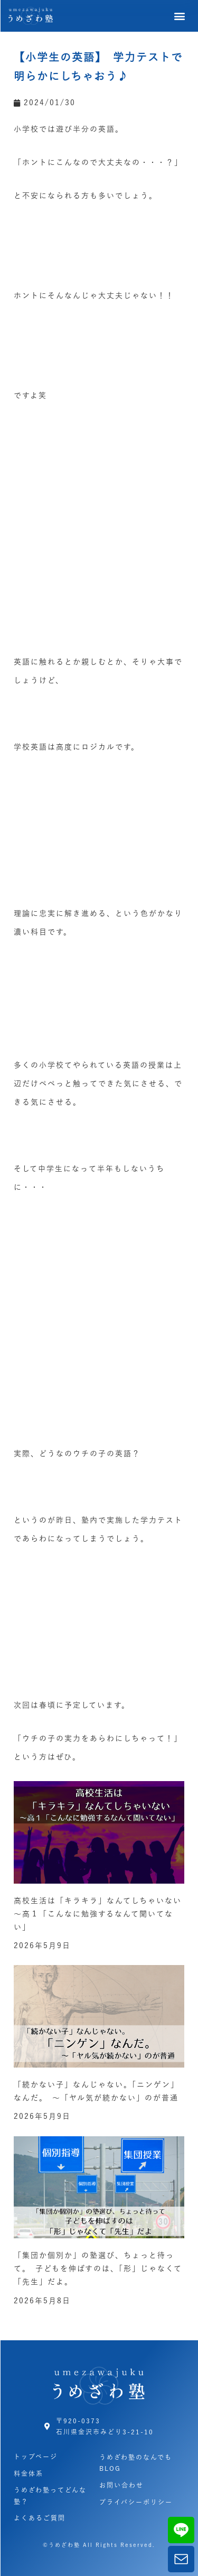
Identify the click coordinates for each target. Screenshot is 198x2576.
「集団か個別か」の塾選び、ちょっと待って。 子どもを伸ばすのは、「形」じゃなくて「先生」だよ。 (98, 2268)
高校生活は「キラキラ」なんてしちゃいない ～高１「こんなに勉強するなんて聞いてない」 (102, 1914)
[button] (180, 16)
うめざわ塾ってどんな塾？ (50, 2496)
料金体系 (28, 2473)
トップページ (36, 2456)
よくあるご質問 (39, 2518)
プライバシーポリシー (136, 2502)
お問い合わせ (121, 2485)
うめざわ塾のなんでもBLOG (135, 2463)
